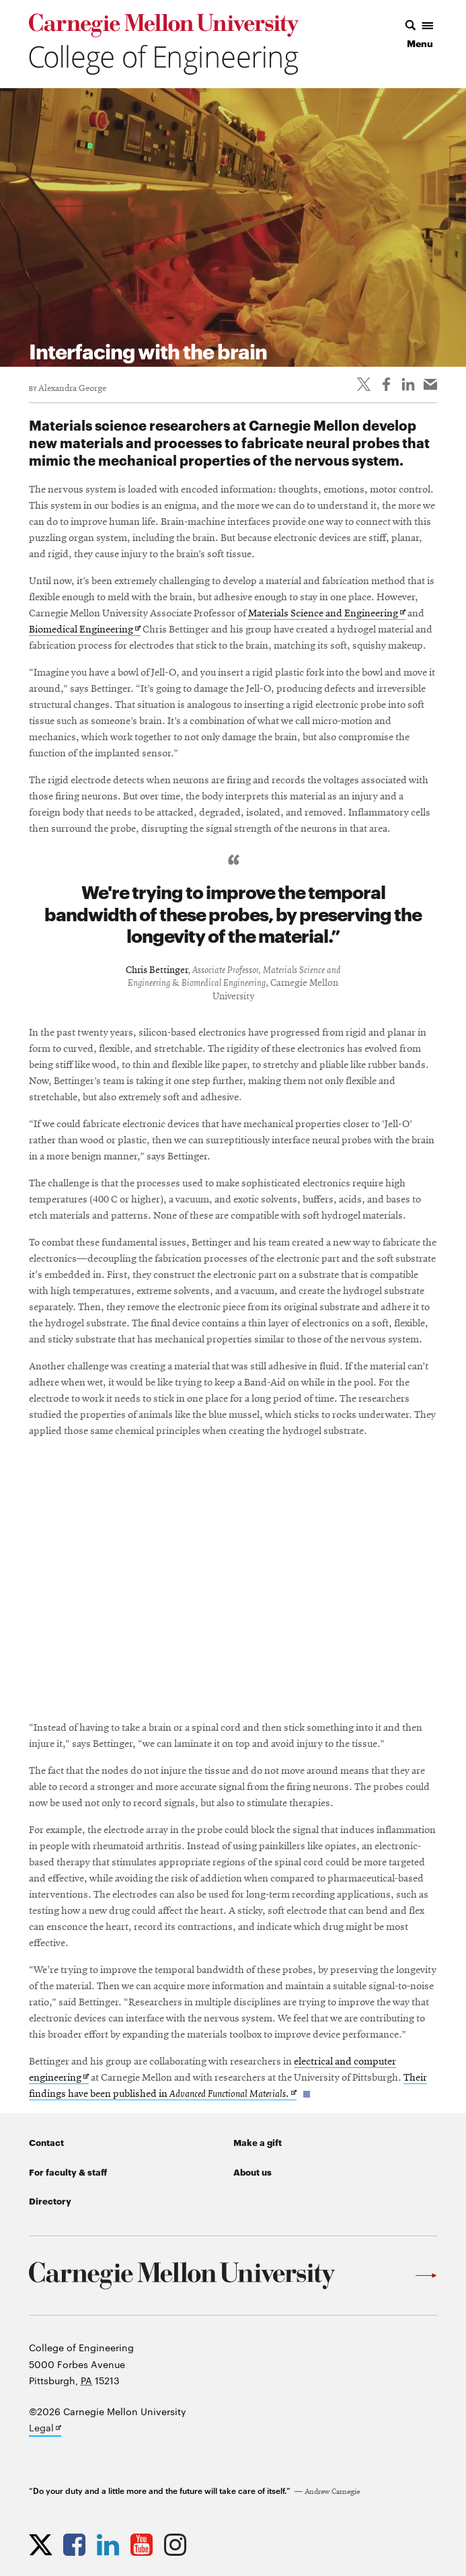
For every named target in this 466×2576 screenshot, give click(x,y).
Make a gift (257, 2142)
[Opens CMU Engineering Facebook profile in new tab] (78, 2544)
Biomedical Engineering (85, 630)
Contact (46, 2142)
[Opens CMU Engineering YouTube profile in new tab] (145, 2544)
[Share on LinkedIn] (408, 384)
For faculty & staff (68, 2172)
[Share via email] (430, 384)
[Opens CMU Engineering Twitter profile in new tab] (44, 2544)
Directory (50, 2200)
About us (252, 2172)
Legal (45, 2429)
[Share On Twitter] (364, 384)
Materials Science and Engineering (326, 614)
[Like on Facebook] (386, 384)
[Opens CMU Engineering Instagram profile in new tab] (178, 2544)
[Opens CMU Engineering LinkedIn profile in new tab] (111, 2544)
